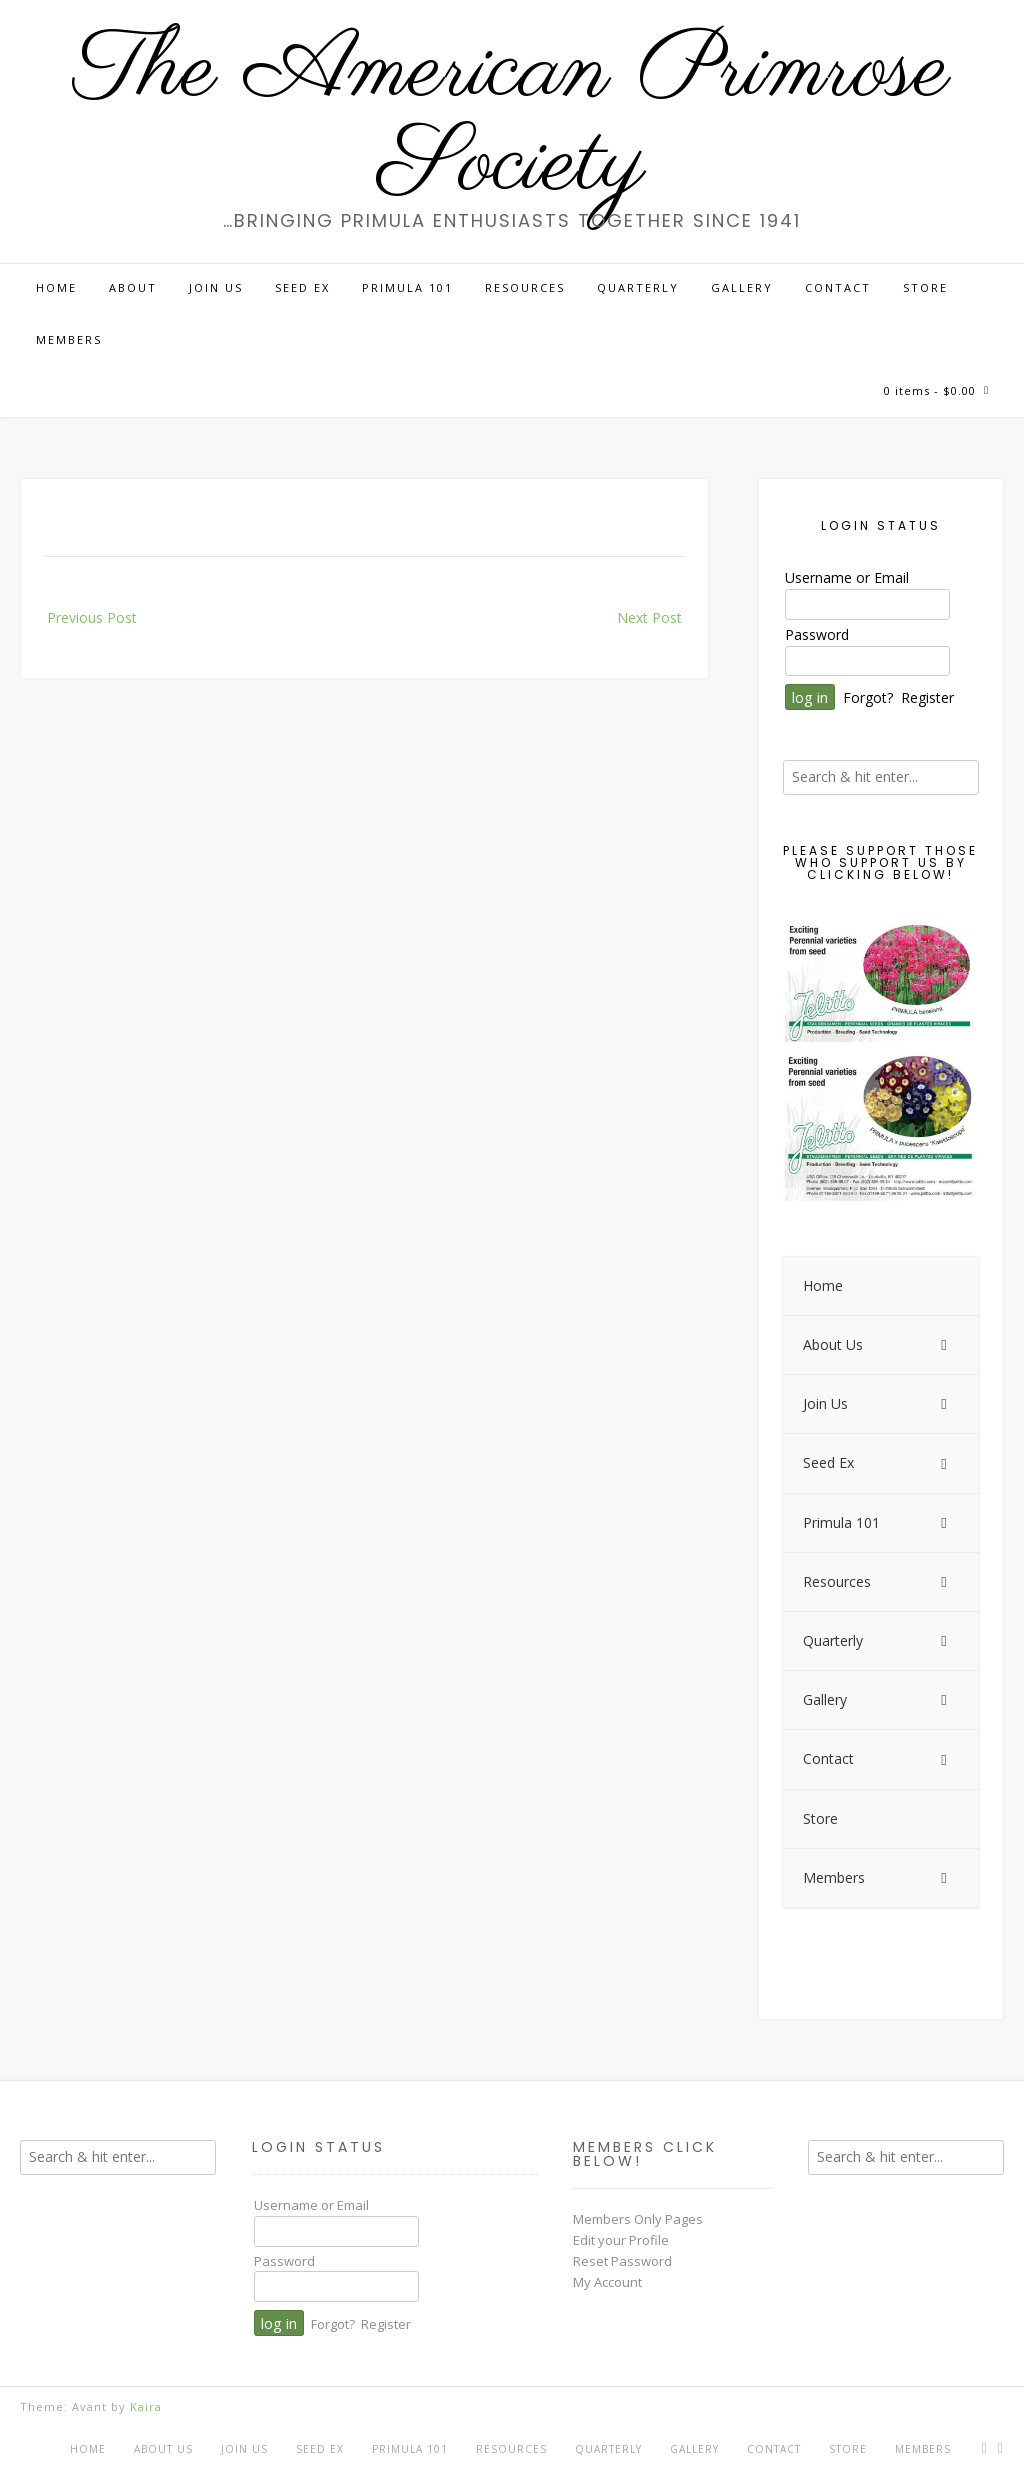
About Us (163, 2449)
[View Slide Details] (881, 1061)
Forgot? (868, 697)
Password (817, 634)
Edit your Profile (621, 2240)
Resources (525, 287)
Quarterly (638, 287)
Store (925, 287)
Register (927, 697)
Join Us (216, 287)
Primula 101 (407, 287)
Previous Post (92, 617)
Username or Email (847, 577)
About (133, 287)
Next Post (649, 617)
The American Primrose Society (512, 119)
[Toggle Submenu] (944, 1345)
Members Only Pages (638, 2219)
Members (69, 339)
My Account (607, 2282)
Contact (838, 287)
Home (56, 287)
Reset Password (622, 2261)
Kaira (146, 2406)
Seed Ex (302, 287)
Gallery (742, 287)
